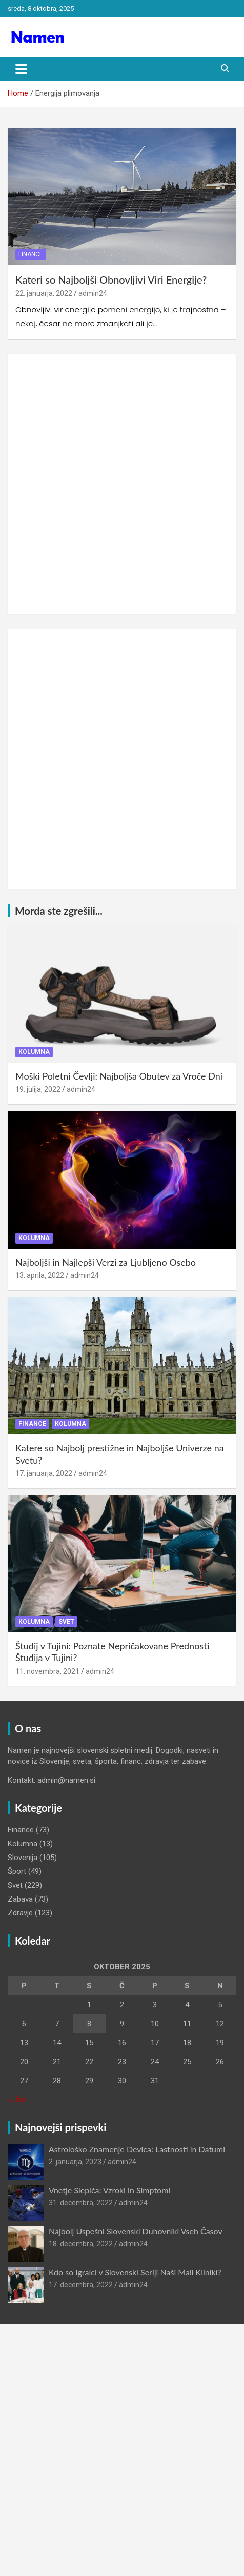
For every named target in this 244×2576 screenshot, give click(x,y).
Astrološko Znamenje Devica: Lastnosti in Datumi (137, 2149)
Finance (30, 254)
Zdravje (20, 1913)
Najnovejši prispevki (60, 2127)
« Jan (17, 2099)
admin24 (92, 293)
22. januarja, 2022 (43, 293)
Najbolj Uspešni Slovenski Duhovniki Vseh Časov (135, 2231)
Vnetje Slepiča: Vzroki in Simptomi (109, 2190)
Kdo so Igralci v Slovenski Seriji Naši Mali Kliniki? (135, 2272)
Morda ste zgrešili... (59, 911)
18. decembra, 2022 (81, 2244)
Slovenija (22, 1857)
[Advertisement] (122, 484)
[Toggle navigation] (21, 69)
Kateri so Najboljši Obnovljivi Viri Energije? (111, 279)
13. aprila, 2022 (39, 1275)
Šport (17, 1871)
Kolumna (34, 1051)
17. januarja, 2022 (43, 1473)
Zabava (20, 1899)
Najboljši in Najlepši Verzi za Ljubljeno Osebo (105, 1262)
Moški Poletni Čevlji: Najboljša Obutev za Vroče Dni (118, 1076)
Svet (66, 1621)
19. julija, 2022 (37, 1089)
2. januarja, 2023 (75, 2162)
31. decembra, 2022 (81, 2203)
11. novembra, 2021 (47, 1671)
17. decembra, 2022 (81, 2285)
